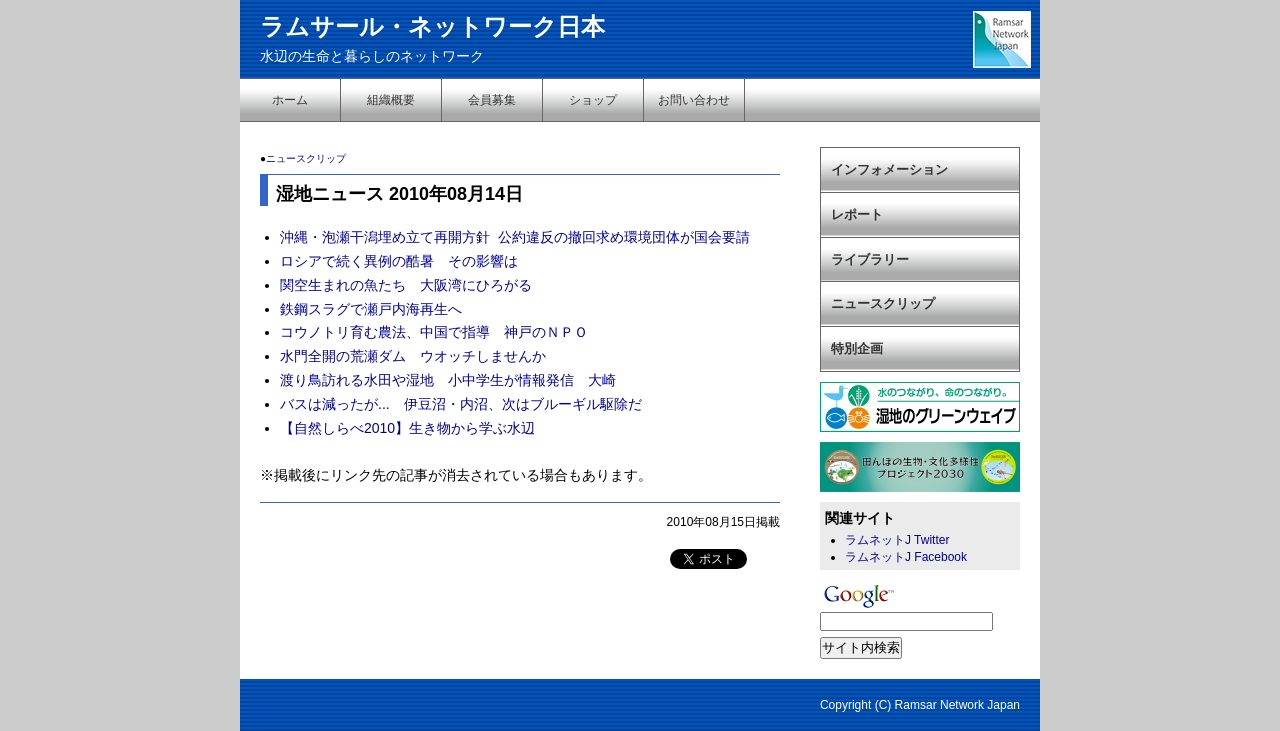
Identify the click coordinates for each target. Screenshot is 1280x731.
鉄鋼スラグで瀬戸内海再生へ (371, 309)
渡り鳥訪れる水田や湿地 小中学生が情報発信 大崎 (448, 380)
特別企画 (857, 348)
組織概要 (391, 100)
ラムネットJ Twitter (897, 540)
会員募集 (492, 100)
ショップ (593, 100)
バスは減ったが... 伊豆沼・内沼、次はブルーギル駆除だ (461, 404)
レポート (857, 214)
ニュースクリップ (306, 158)
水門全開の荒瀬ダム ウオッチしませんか (413, 356)
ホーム (290, 100)
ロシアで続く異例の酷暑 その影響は (399, 261)
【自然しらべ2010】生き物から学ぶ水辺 (407, 428)
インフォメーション (889, 169)
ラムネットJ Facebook (906, 557)
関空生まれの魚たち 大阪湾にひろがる (406, 285)
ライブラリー (870, 259)
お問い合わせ (694, 100)
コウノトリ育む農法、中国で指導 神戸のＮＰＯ (434, 332)
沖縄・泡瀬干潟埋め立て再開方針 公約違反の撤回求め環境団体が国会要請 (515, 237)
